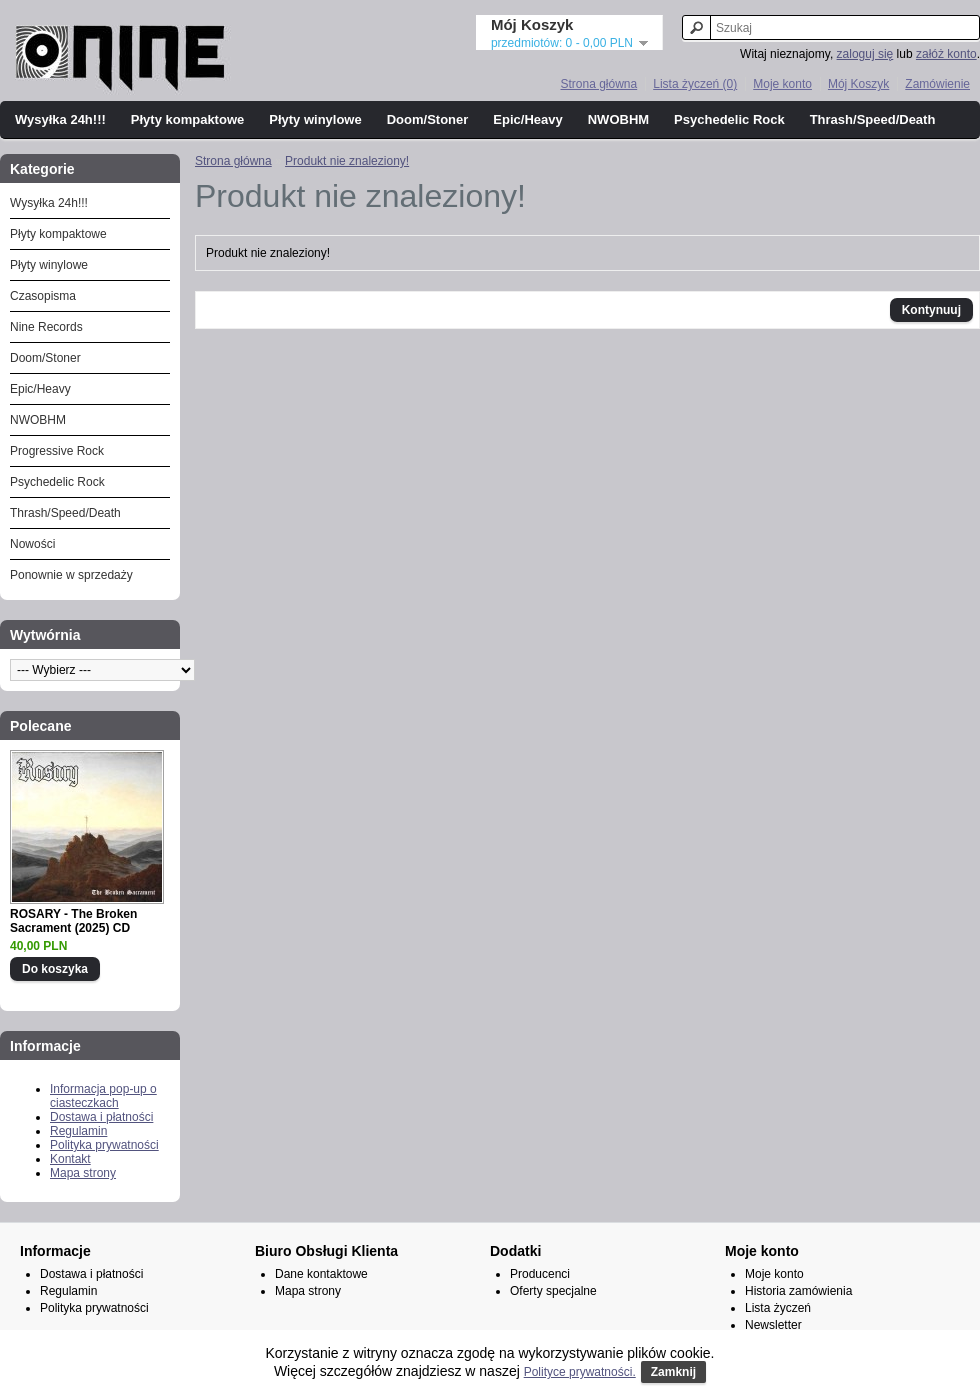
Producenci (540, 1274)
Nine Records (46, 327)
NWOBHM (618, 119)
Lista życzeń (778, 1308)
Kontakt (70, 1159)
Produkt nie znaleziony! (347, 161)
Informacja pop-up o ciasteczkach (103, 1096)
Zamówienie (937, 84)
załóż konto (946, 54)
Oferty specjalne (553, 1291)
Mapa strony (83, 1173)
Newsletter (773, 1325)
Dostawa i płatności (101, 1117)
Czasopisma (43, 296)
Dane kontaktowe (321, 1274)
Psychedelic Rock (729, 119)
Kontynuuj (931, 310)
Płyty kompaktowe (187, 119)
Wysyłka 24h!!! (60, 119)
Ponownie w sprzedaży (71, 575)
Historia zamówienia (798, 1291)
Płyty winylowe (315, 119)
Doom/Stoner (428, 119)
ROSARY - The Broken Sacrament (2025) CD (73, 921)
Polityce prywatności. (580, 1372)
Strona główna (598, 84)
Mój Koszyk (858, 84)
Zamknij (673, 1372)
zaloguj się (865, 54)
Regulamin (78, 1131)
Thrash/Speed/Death (873, 119)
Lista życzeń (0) (695, 84)
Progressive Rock (57, 451)
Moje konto (782, 84)
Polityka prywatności (104, 1145)
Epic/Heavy (527, 119)
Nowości (32, 544)
